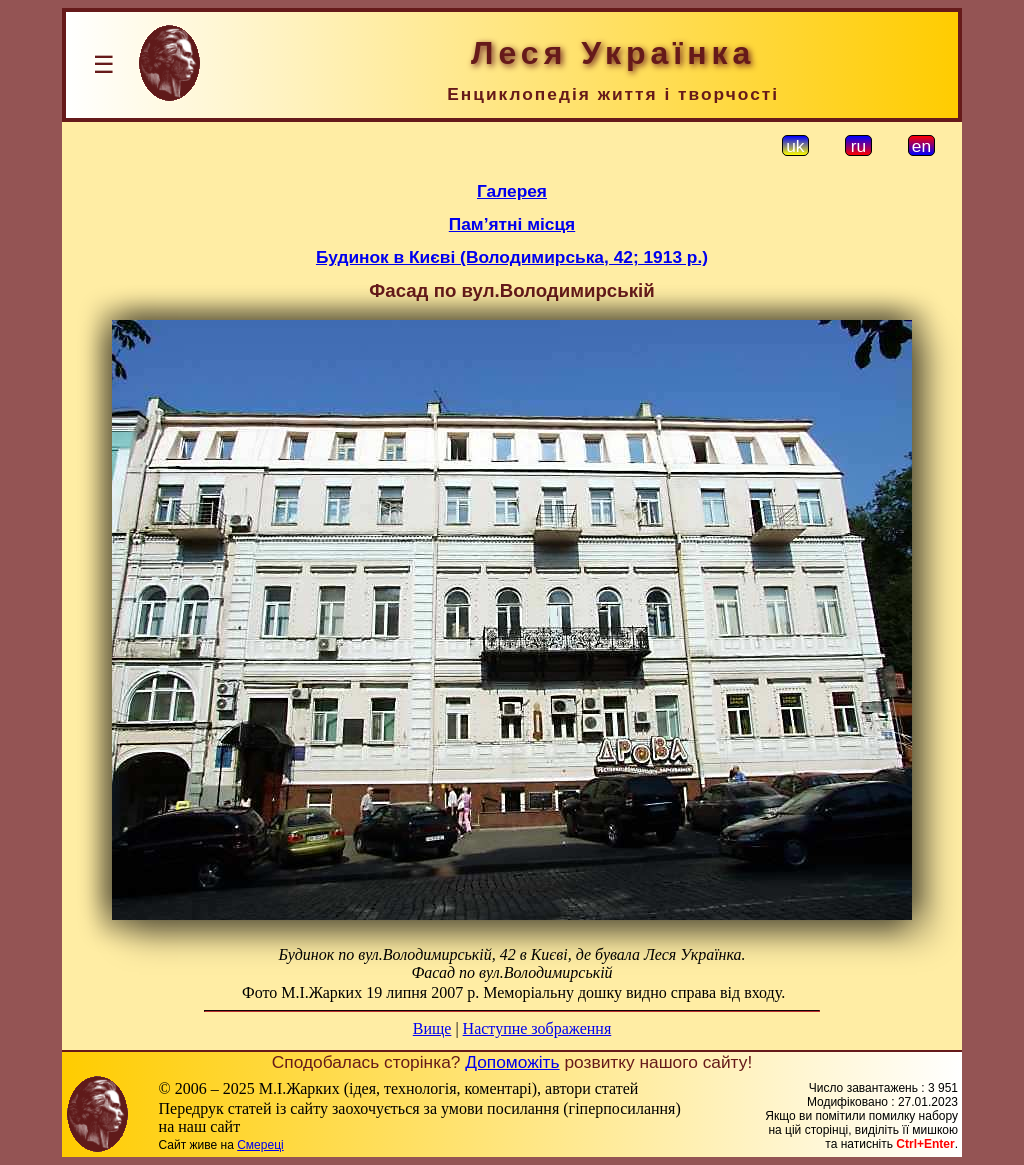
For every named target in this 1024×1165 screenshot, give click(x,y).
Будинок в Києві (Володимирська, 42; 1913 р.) (512, 257)
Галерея (512, 191)
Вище (432, 1028)
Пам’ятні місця (512, 224)
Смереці (260, 1145)
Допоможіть (512, 1062)
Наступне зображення (537, 1028)
